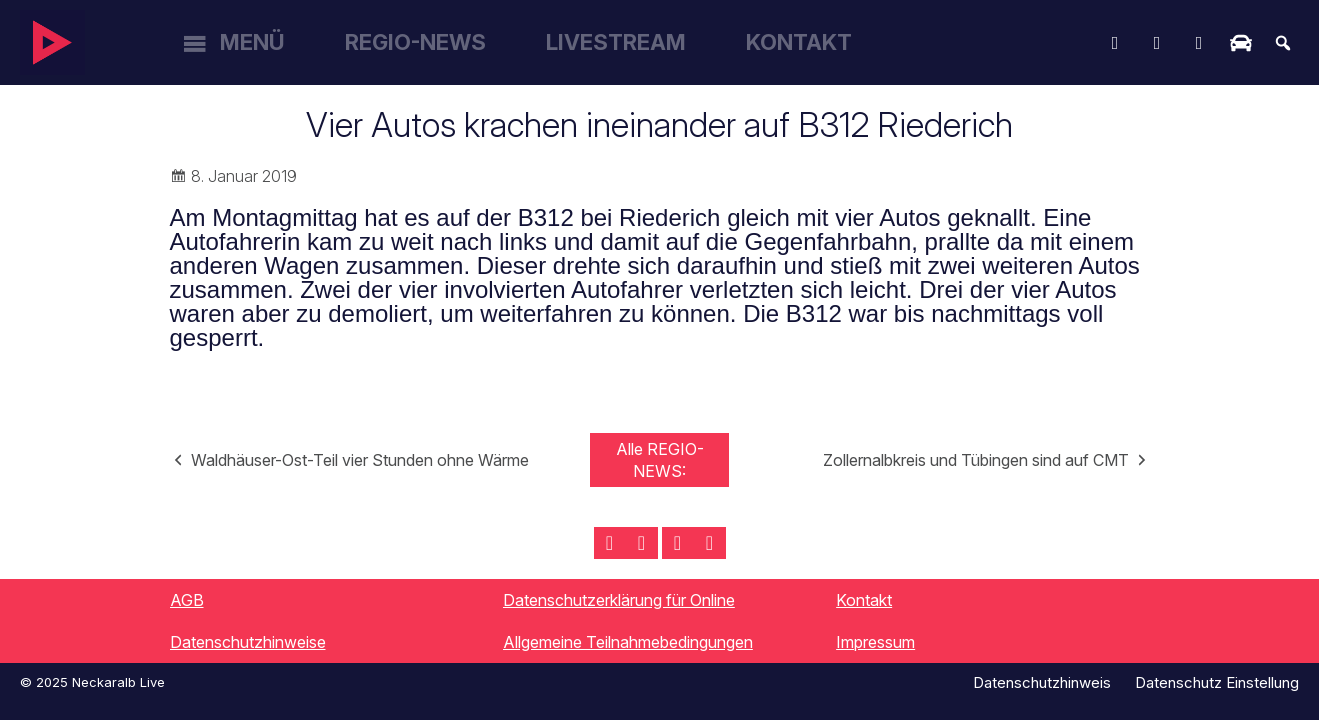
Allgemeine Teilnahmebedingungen (628, 642)
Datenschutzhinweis (1042, 682)
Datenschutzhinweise (248, 642)
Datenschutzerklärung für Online (619, 600)
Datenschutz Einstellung (1217, 682)
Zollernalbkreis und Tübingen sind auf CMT (976, 460)
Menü (252, 42)
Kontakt (799, 42)
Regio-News (415, 42)
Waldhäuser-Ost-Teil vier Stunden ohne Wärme (360, 460)
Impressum (875, 642)
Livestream (616, 42)
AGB (187, 600)
